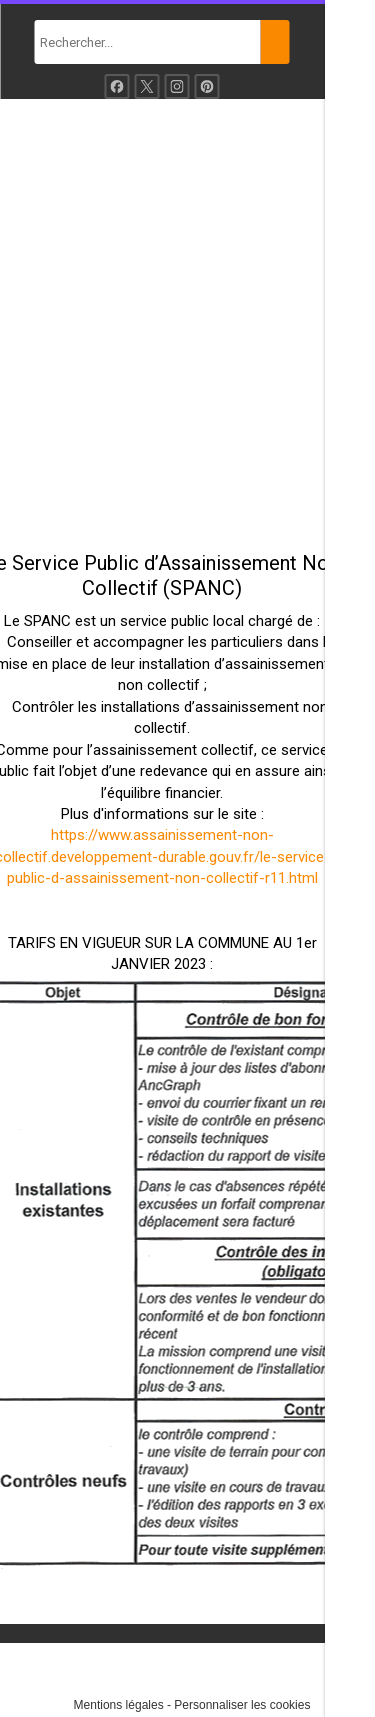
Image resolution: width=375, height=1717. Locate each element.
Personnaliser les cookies (242, 1705)
